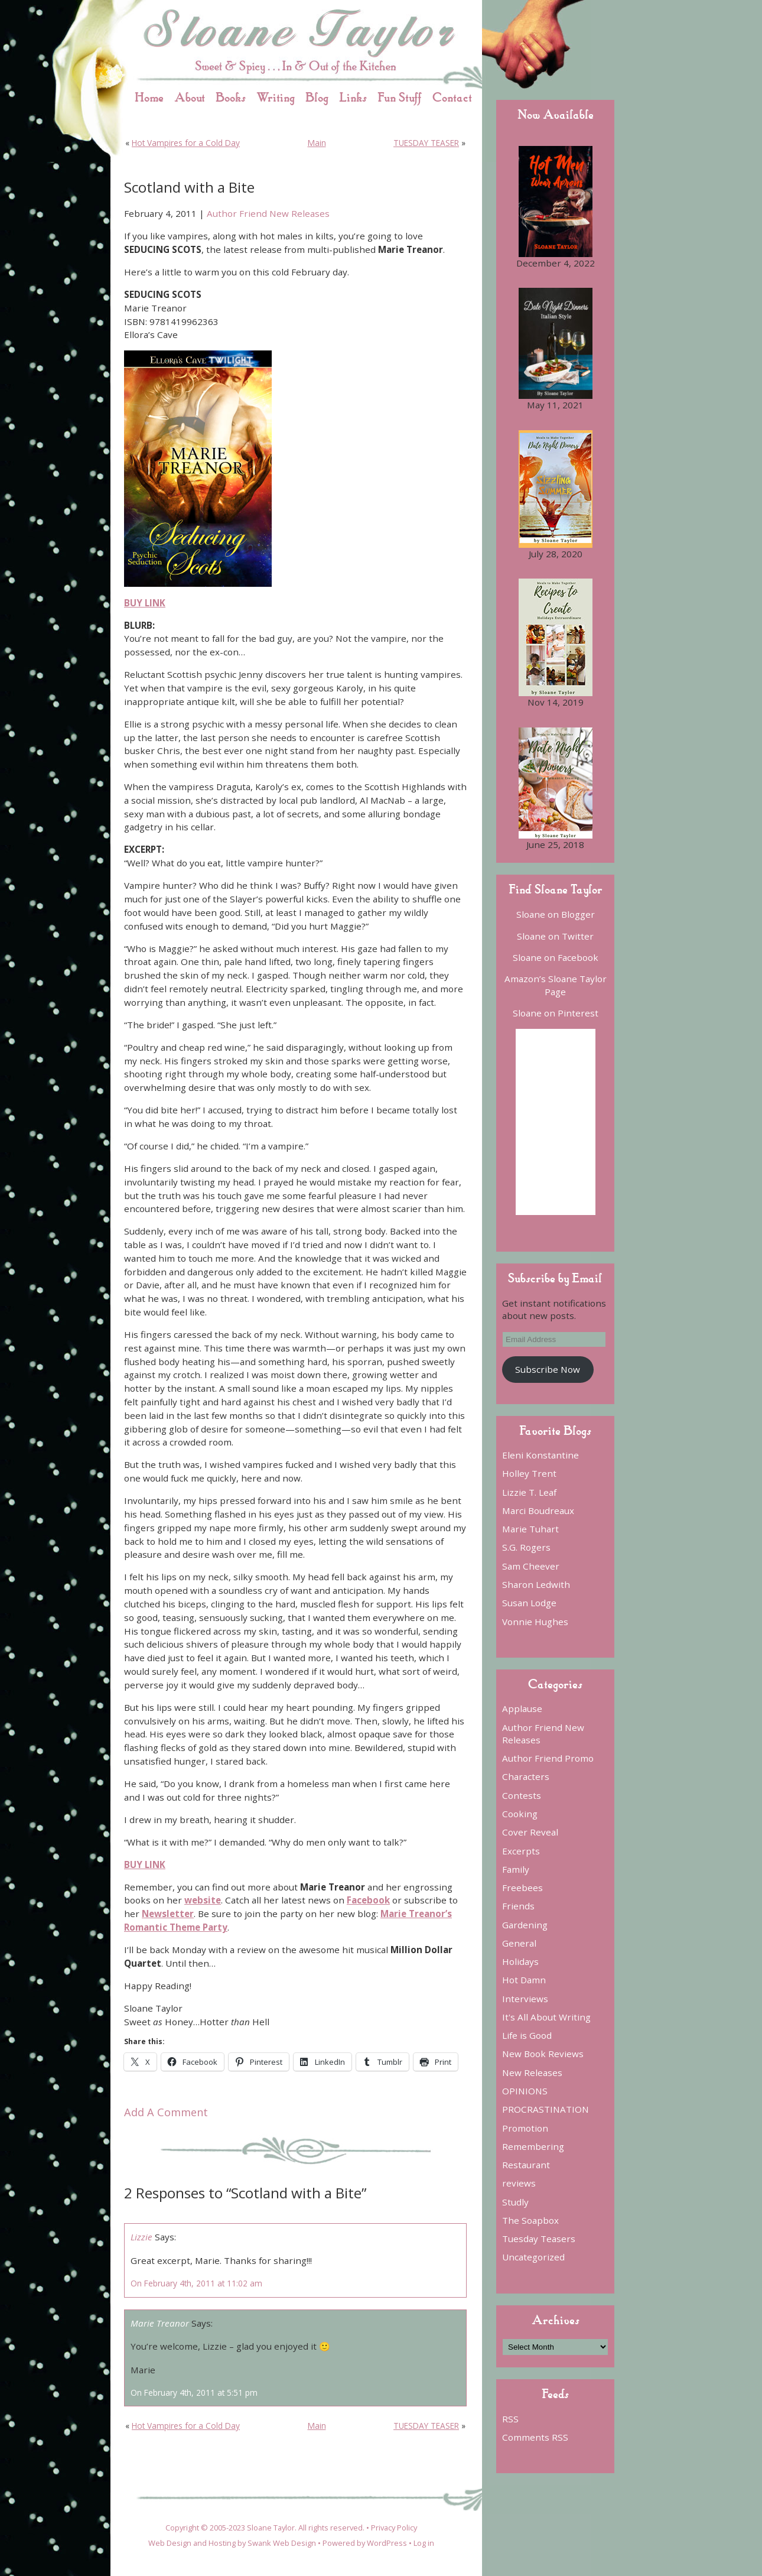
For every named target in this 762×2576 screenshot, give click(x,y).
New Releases (532, 2072)
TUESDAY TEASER (426, 142)
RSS (510, 2419)
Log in (423, 2543)
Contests (521, 1795)
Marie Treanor (160, 2323)
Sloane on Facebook (555, 957)
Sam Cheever (530, 1566)
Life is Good (527, 2035)
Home (149, 97)
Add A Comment (166, 2112)
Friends (518, 1906)
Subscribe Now (547, 1369)
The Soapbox (530, 2220)
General (519, 1943)
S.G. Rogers (526, 1547)
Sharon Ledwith (536, 1584)
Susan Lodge (529, 1603)
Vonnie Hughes (535, 1622)
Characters (525, 1776)
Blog (316, 97)
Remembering (533, 2146)
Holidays (520, 1961)
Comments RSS (535, 2437)
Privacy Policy (394, 2527)
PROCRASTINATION (545, 2109)
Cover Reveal (530, 1832)
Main (317, 142)
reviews (519, 2183)
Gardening (525, 1925)
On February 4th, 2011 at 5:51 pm (194, 2392)
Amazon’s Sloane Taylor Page (555, 985)
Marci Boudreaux (538, 1510)
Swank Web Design (282, 2543)
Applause (522, 1708)
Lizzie (141, 2237)
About (189, 97)
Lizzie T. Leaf (529, 1492)
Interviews (525, 1999)
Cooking (520, 1814)
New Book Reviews (543, 2053)
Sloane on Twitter (555, 936)
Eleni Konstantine (540, 1455)
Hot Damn (524, 1980)
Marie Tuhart (530, 1529)
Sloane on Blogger (555, 914)
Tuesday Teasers (538, 2238)
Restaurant (526, 2165)
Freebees (522, 1887)
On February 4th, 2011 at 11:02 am (196, 2283)
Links (353, 97)
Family (515, 1869)
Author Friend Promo (548, 1758)
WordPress (387, 2543)
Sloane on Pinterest (555, 1013)
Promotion (525, 2128)
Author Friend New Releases (268, 213)
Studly (515, 2202)
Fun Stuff (399, 97)
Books (231, 97)
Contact (452, 97)
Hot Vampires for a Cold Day (186, 142)
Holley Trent (529, 1473)
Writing (275, 97)
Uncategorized (533, 2257)
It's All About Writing (546, 2017)
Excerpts (521, 1851)
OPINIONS (525, 2091)
